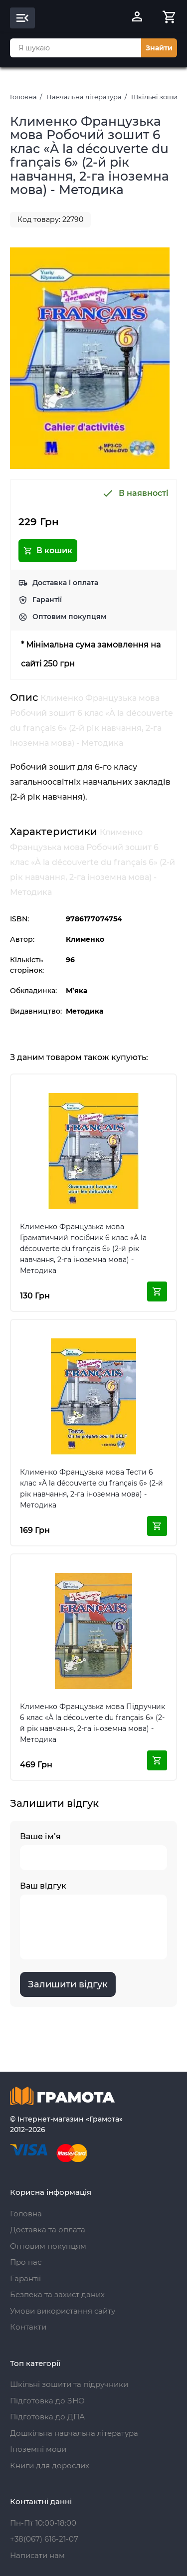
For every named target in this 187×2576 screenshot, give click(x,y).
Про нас (25, 2262)
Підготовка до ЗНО (47, 2400)
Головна (23, 97)
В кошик (47, 551)
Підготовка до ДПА (47, 2416)
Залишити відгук (68, 1984)
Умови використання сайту (62, 2311)
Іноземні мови (38, 2449)
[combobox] (75, 47)
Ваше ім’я (93, 1851)
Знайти (159, 47)
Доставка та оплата (47, 2229)
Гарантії (47, 599)
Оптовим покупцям (69, 616)
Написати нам (37, 2555)
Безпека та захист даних (57, 2294)
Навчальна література (84, 97)
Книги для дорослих (49, 2465)
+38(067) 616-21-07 (44, 2539)
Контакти (28, 2327)
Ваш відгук (93, 1920)
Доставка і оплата (65, 582)
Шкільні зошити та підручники (69, 2384)
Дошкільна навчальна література (74, 2433)
